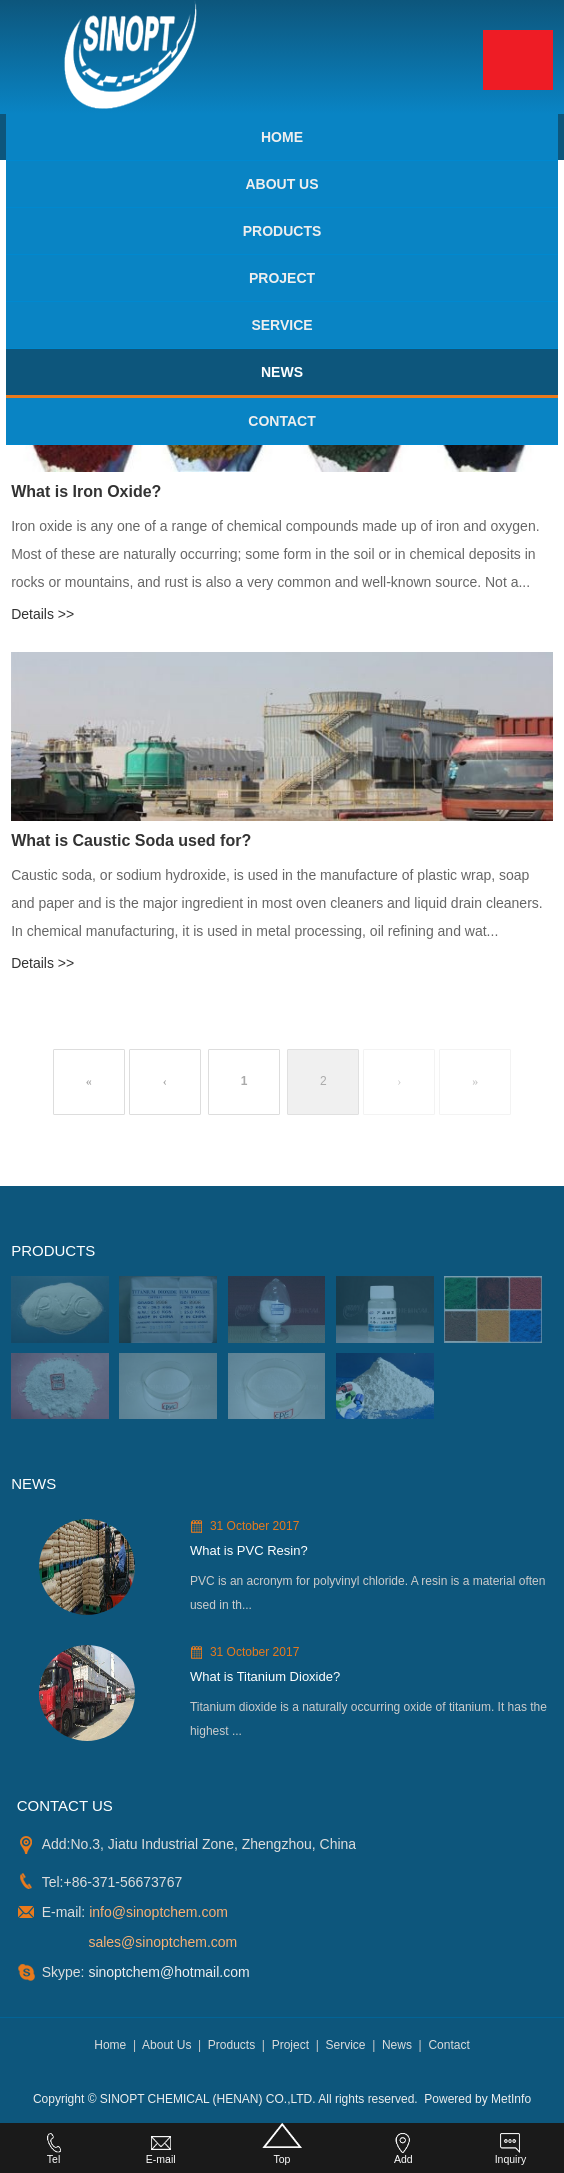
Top (281, 2144)
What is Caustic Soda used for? (131, 840)
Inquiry (511, 2149)
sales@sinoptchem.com (162, 1942)
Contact (281, 421)
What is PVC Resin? (249, 1550)
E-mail (161, 2149)
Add (403, 2149)
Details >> (42, 614)
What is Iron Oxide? (86, 491)
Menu (518, 60)
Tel (54, 2149)
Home (282, 137)
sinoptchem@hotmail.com (167, 1972)
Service (281, 325)
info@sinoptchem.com (158, 1912)
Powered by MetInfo (477, 2099)
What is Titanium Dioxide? (265, 1676)
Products (282, 231)
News (282, 372)
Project (282, 278)
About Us (281, 184)
